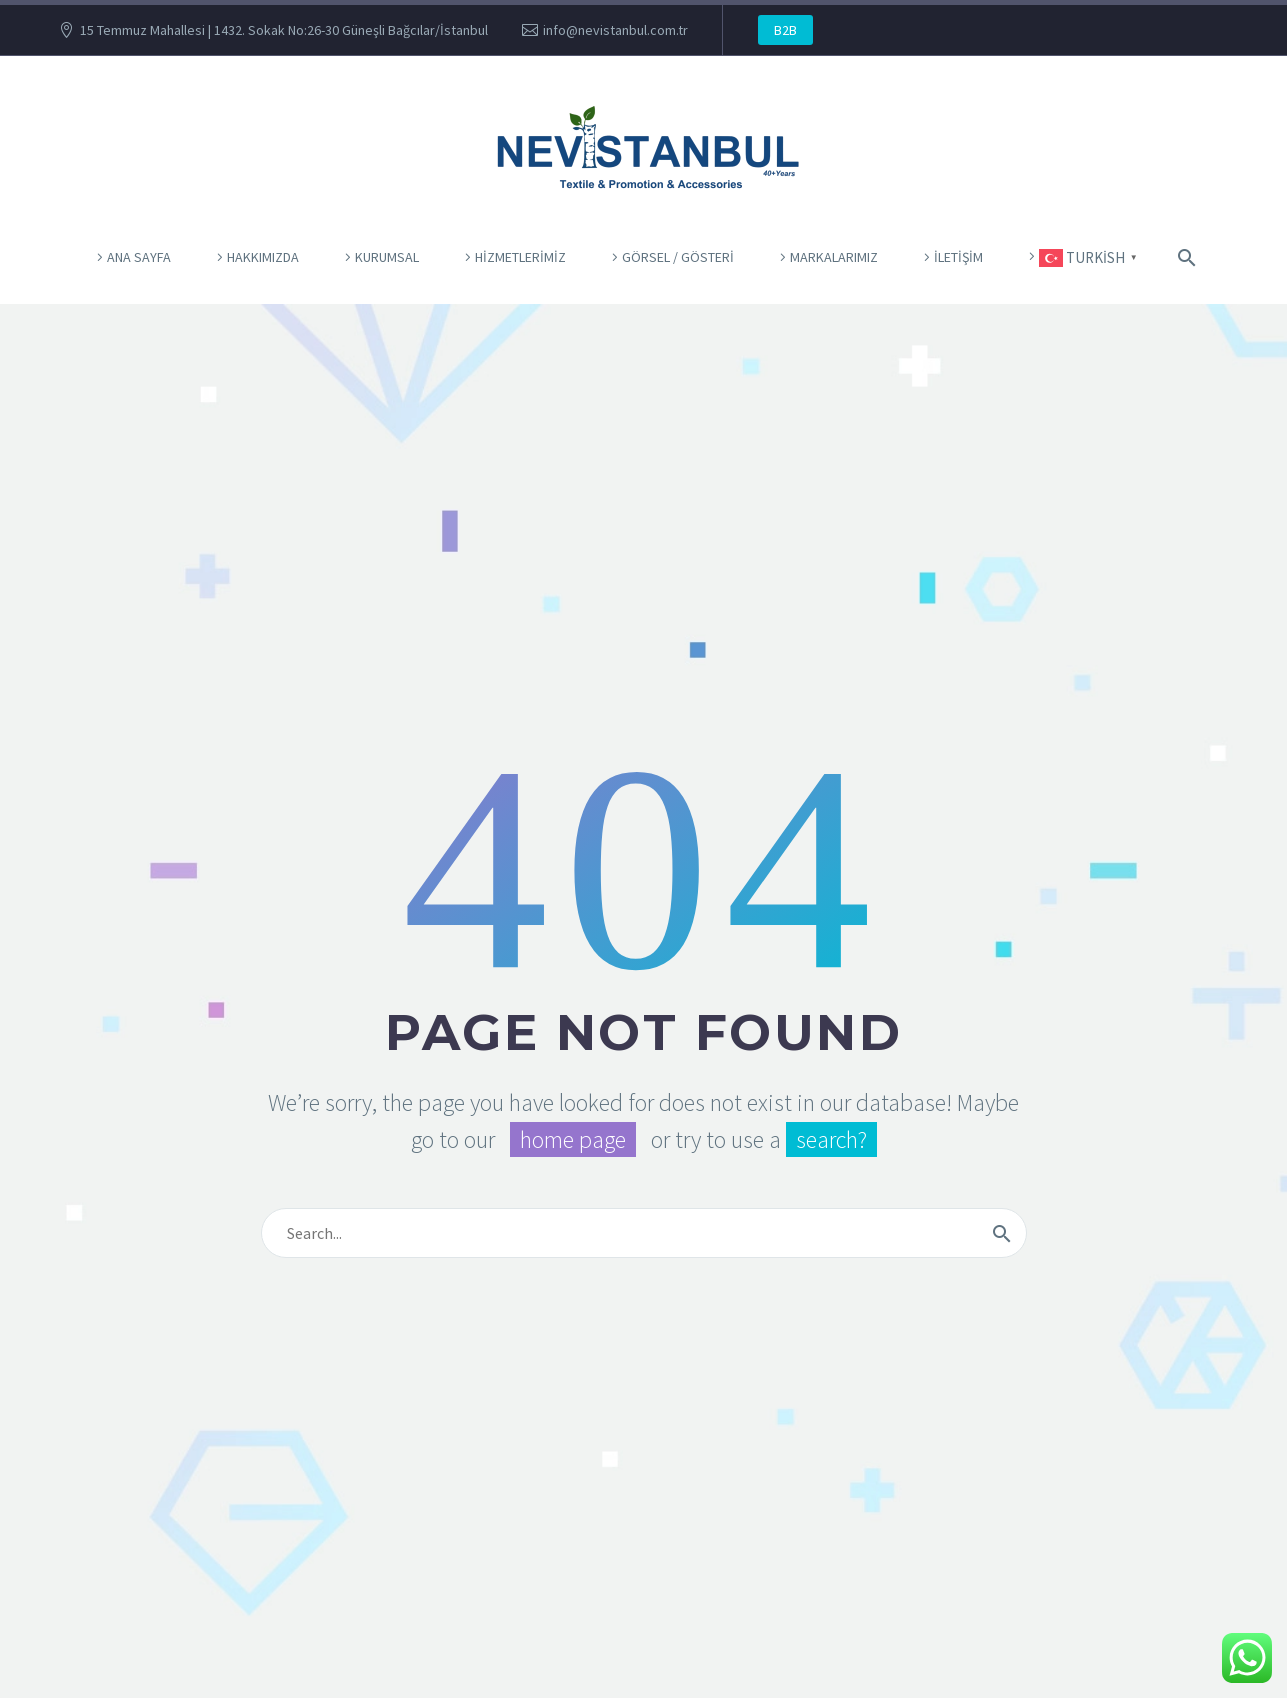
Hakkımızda (263, 257)
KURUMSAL (387, 257)
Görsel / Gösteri (678, 257)
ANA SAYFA (139, 257)
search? (831, 1139)
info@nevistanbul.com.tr (615, 30)
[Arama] (1184, 257)
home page (573, 1139)
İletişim (958, 257)
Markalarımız (834, 257)
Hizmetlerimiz (520, 257)
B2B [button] (785, 30)
